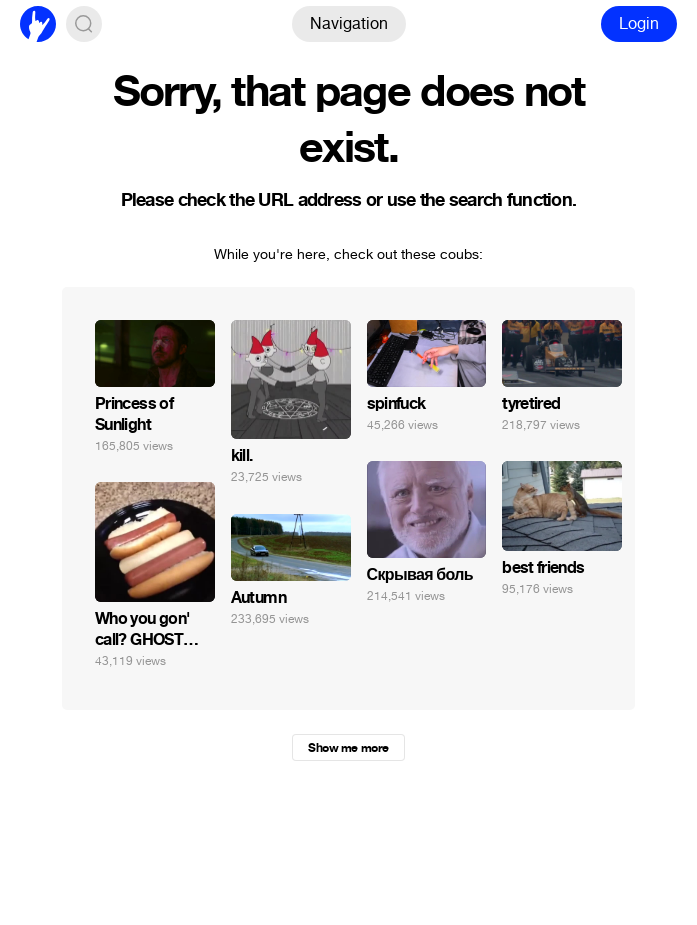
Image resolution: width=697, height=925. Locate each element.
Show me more (348, 748)
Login (639, 23)
